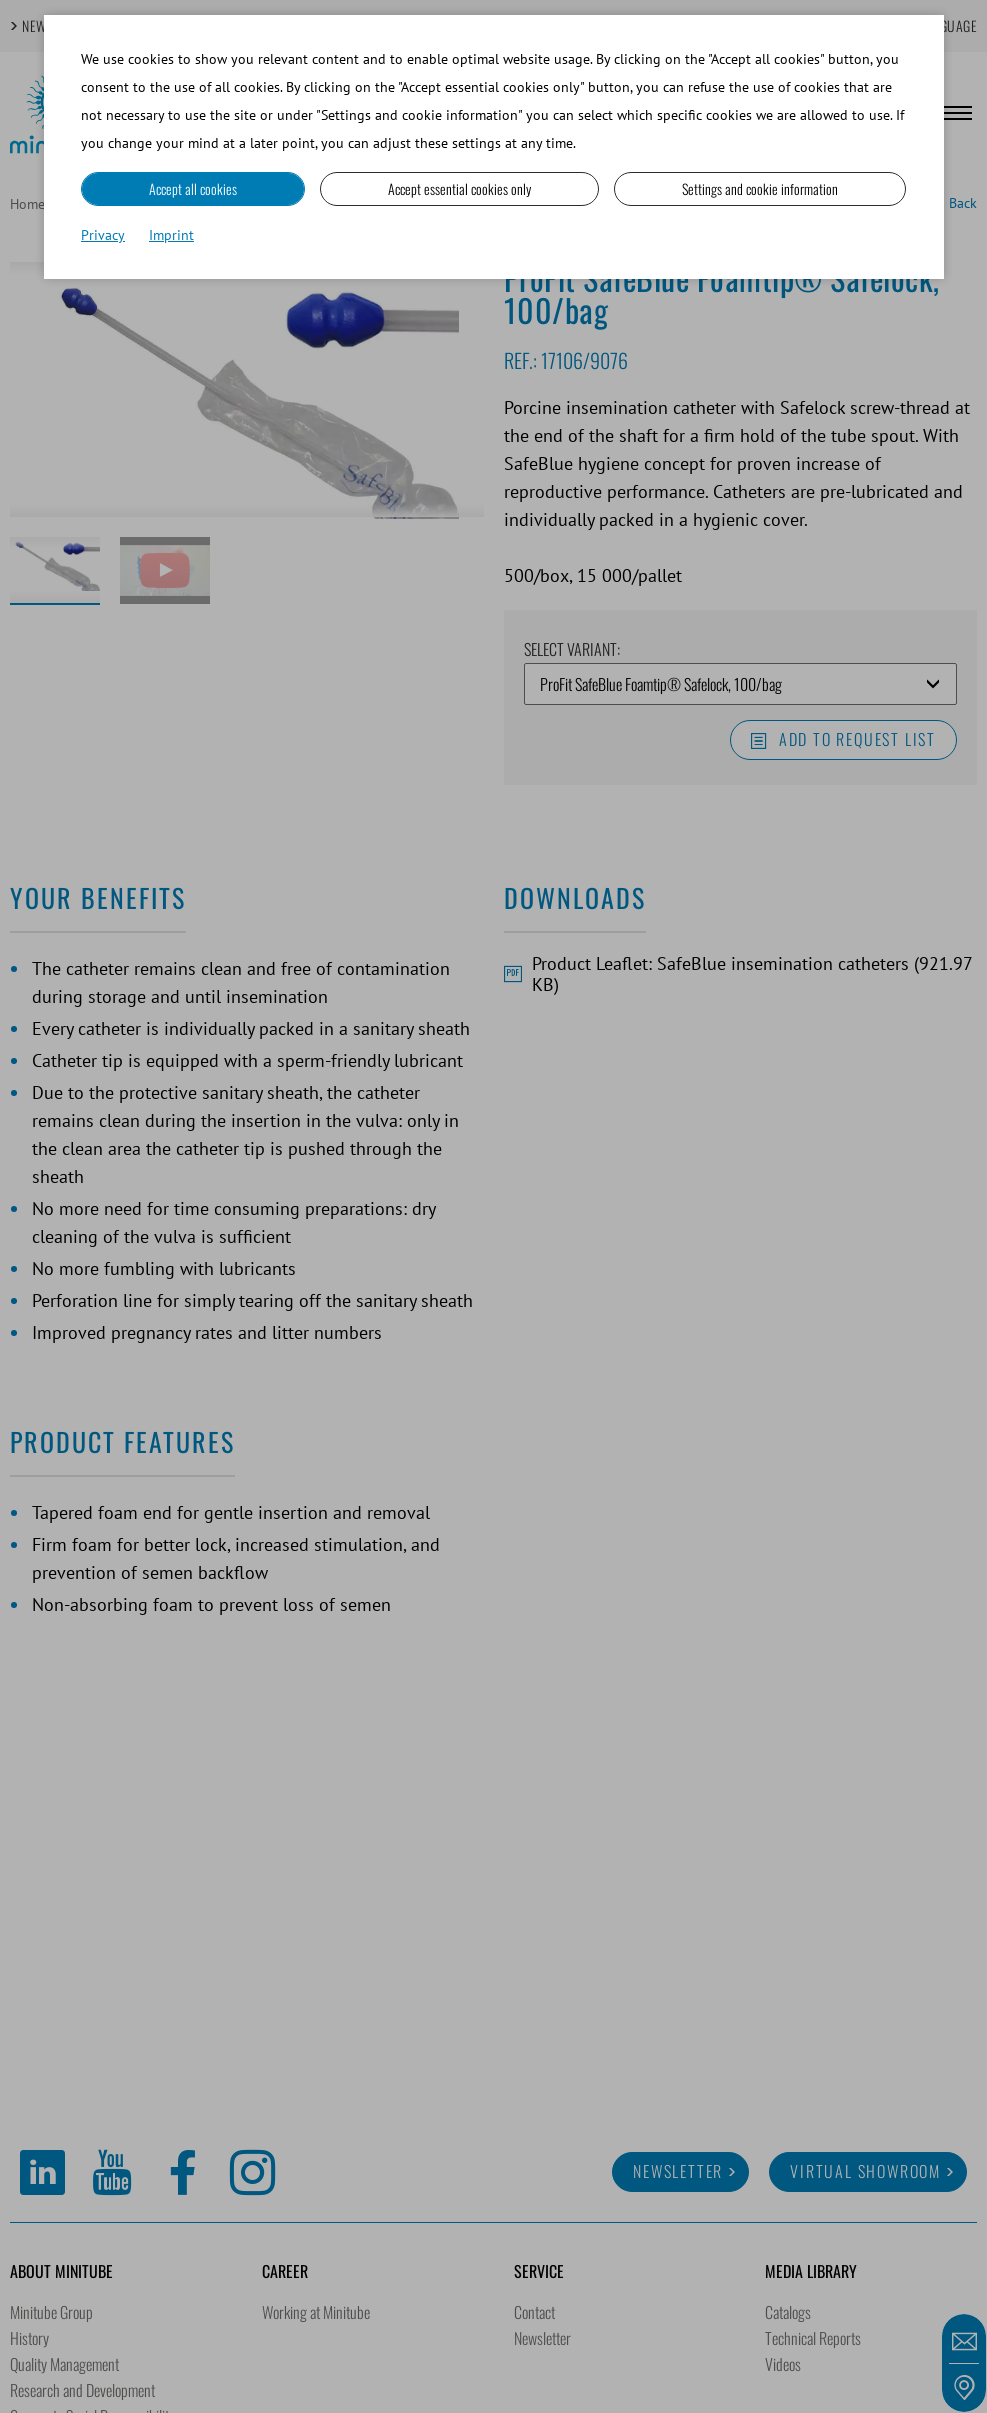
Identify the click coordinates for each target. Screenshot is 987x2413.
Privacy (103, 235)
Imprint (171, 235)
